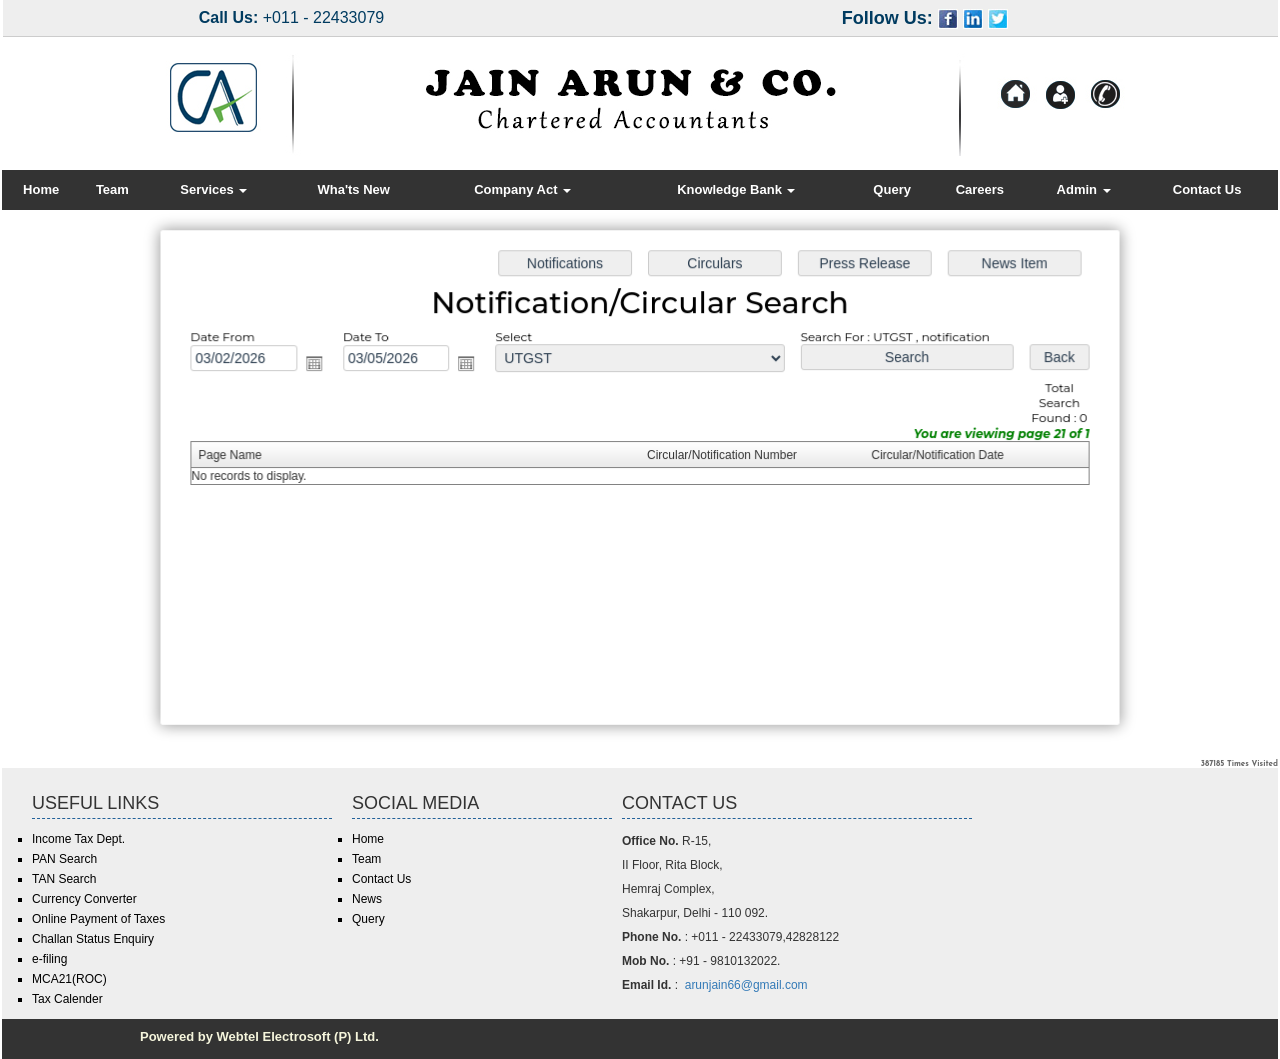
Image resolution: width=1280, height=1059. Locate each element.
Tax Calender (67, 999)
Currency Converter (84, 899)
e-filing (49, 959)
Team (112, 189)
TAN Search (64, 879)
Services (213, 189)
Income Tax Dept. (78, 839)
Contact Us (1207, 189)
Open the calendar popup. (320, 366)
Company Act (522, 189)
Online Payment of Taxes (98, 919)
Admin (1084, 189)
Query (892, 189)
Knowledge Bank (736, 189)
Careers (980, 189)
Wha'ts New (354, 189)
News (367, 899)
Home (41, 189)
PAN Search (64, 859)
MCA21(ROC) (69, 979)
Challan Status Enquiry (93, 939)
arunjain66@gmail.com (746, 985)
